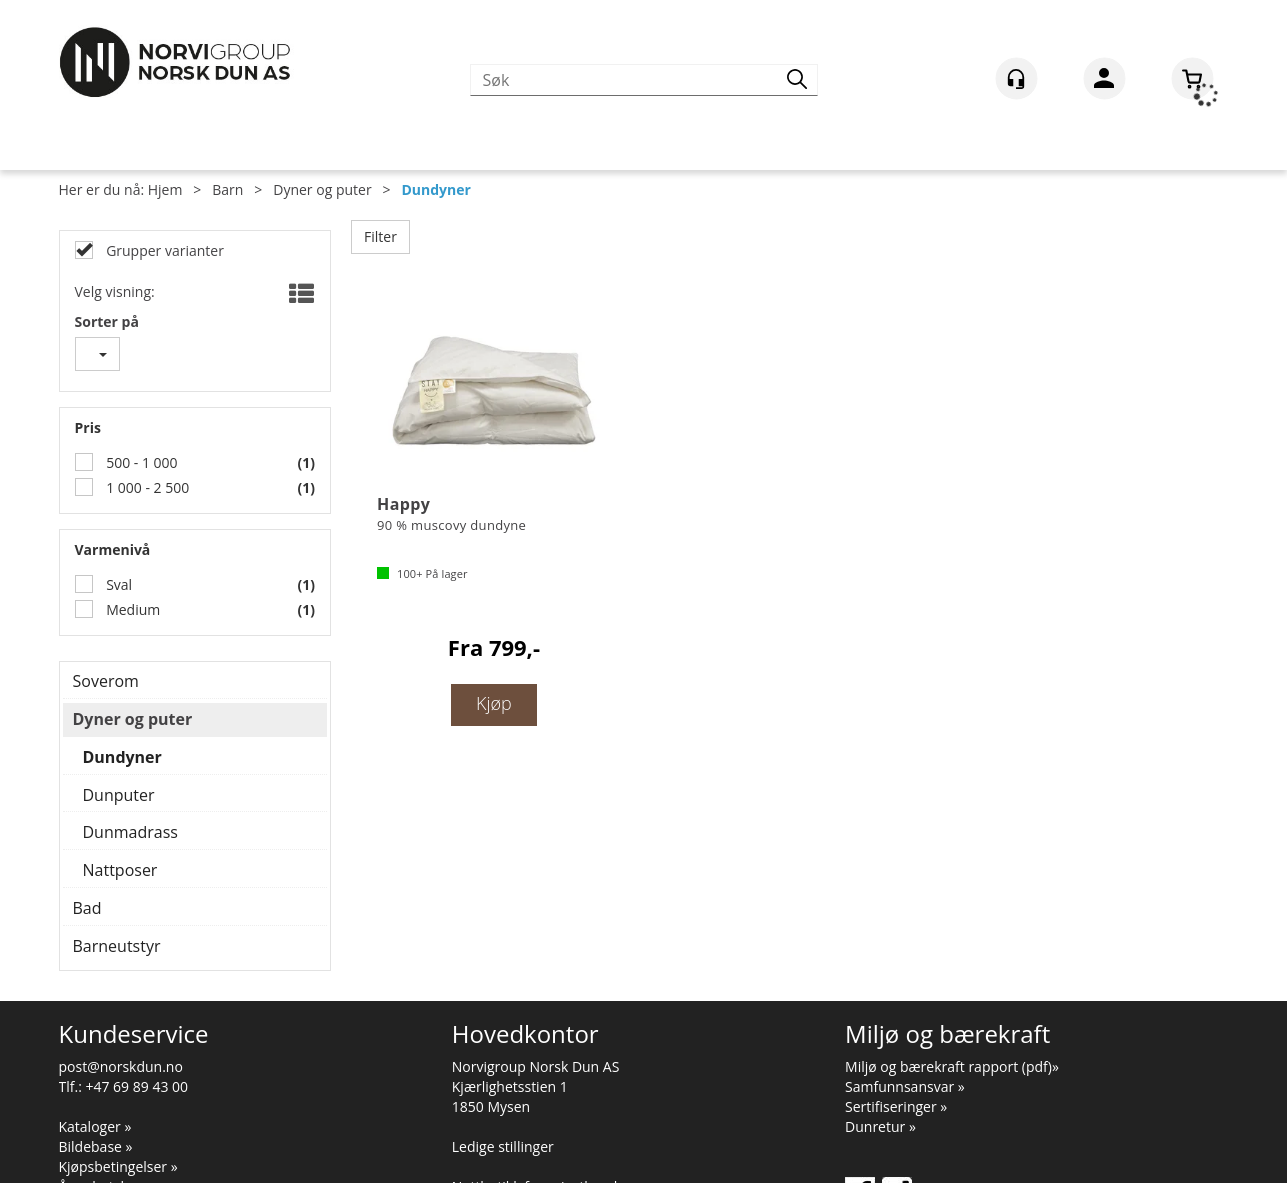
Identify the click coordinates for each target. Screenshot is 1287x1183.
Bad (87, 908)
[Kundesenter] (1016, 78)
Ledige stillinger (503, 1146)
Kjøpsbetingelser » (118, 1166)
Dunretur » (880, 1126)
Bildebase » (96, 1146)
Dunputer (119, 795)
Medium (132, 609)
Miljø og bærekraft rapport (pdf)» (952, 1066)
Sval (118, 584)
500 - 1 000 (140, 462)
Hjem (165, 189)
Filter (380, 236)
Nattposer (120, 870)
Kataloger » (95, 1126)
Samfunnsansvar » (905, 1086)
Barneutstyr (117, 946)
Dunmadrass (130, 832)
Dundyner (435, 189)
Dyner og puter (322, 189)
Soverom (106, 681)
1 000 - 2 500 (146, 487)
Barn (227, 189)
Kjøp (494, 703)
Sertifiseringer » (896, 1106)
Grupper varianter (163, 250)
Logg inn (1104, 82)
